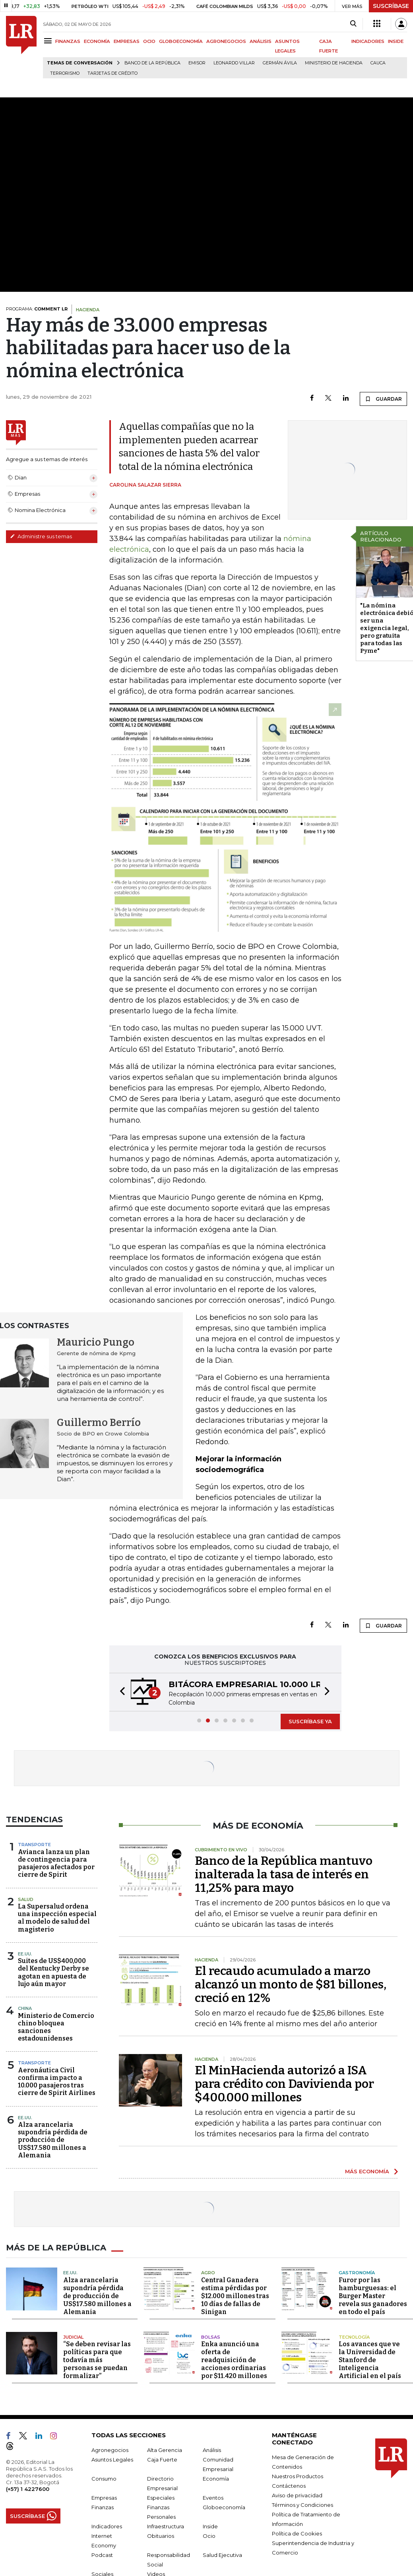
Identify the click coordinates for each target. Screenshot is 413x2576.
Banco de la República (152, 63)
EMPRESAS (127, 41)
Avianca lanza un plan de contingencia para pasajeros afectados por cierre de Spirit (56, 1863)
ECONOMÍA (97, 41)
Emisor (197, 63)
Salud (25, 1899)
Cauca (378, 63)
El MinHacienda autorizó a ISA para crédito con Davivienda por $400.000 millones (284, 2084)
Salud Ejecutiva (222, 2555)
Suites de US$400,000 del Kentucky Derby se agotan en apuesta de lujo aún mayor (53, 1972)
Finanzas (102, 2507)
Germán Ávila (280, 63)
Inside (210, 2526)
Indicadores (106, 2526)
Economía (216, 2478)
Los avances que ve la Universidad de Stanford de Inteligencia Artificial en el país (370, 2360)
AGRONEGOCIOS (226, 41)
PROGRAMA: (37, 309)
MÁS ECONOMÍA (367, 2171)
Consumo (103, 2478)
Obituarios (160, 2536)
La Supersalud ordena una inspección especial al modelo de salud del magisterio (57, 1918)
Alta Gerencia (164, 2450)
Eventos (213, 2498)
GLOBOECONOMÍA (181, 41)
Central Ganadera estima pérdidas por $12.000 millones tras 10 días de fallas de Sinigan (235, 2296)
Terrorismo (64, 73)
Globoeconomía (224, 2507)
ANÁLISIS (260, 41)
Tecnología (354, 2337)
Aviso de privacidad (297, 2495)
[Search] (353, 24)
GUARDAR (383, 399)
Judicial (73, 2337)
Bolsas (210, 2337)
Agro (208, 2272)
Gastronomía (357, 2272)
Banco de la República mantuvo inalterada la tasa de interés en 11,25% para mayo (283, 1874)
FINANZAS (67, 41)
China (25, 2008)
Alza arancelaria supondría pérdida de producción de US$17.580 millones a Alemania (52, 2140)
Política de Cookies (297, 2533)
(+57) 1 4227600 (27, 2489)
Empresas (104, 2498)
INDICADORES (367, 41)
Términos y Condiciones (302, 2505)
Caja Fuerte (162, 2459)
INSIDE (395, 41)
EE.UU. (25, 1954)
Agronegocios (109, 2450)
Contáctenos (289, 2486)
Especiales (161, 2498)
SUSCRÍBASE (391, 6)
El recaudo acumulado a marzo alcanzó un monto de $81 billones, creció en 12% (290, 1984)
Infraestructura (165, 2526)
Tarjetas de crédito (112, 73)
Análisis (212, 2450)
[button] (120, 1692)
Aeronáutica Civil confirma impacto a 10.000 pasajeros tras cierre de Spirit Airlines (56, 2081)
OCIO (149, 41)
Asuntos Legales (112, 2459)
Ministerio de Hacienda (334, 63)
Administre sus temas (41, 536)
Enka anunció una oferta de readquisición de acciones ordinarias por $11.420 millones (234, 2360)
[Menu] (49, 40)
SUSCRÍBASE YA (310, 1721)
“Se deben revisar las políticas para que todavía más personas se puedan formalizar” (97, 2360)
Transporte (34, 1844)
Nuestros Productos (297, 2476)
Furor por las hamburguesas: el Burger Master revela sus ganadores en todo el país (373, 2296)
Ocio (209, 2536)
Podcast (102, 2555)
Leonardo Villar (234, 63)
